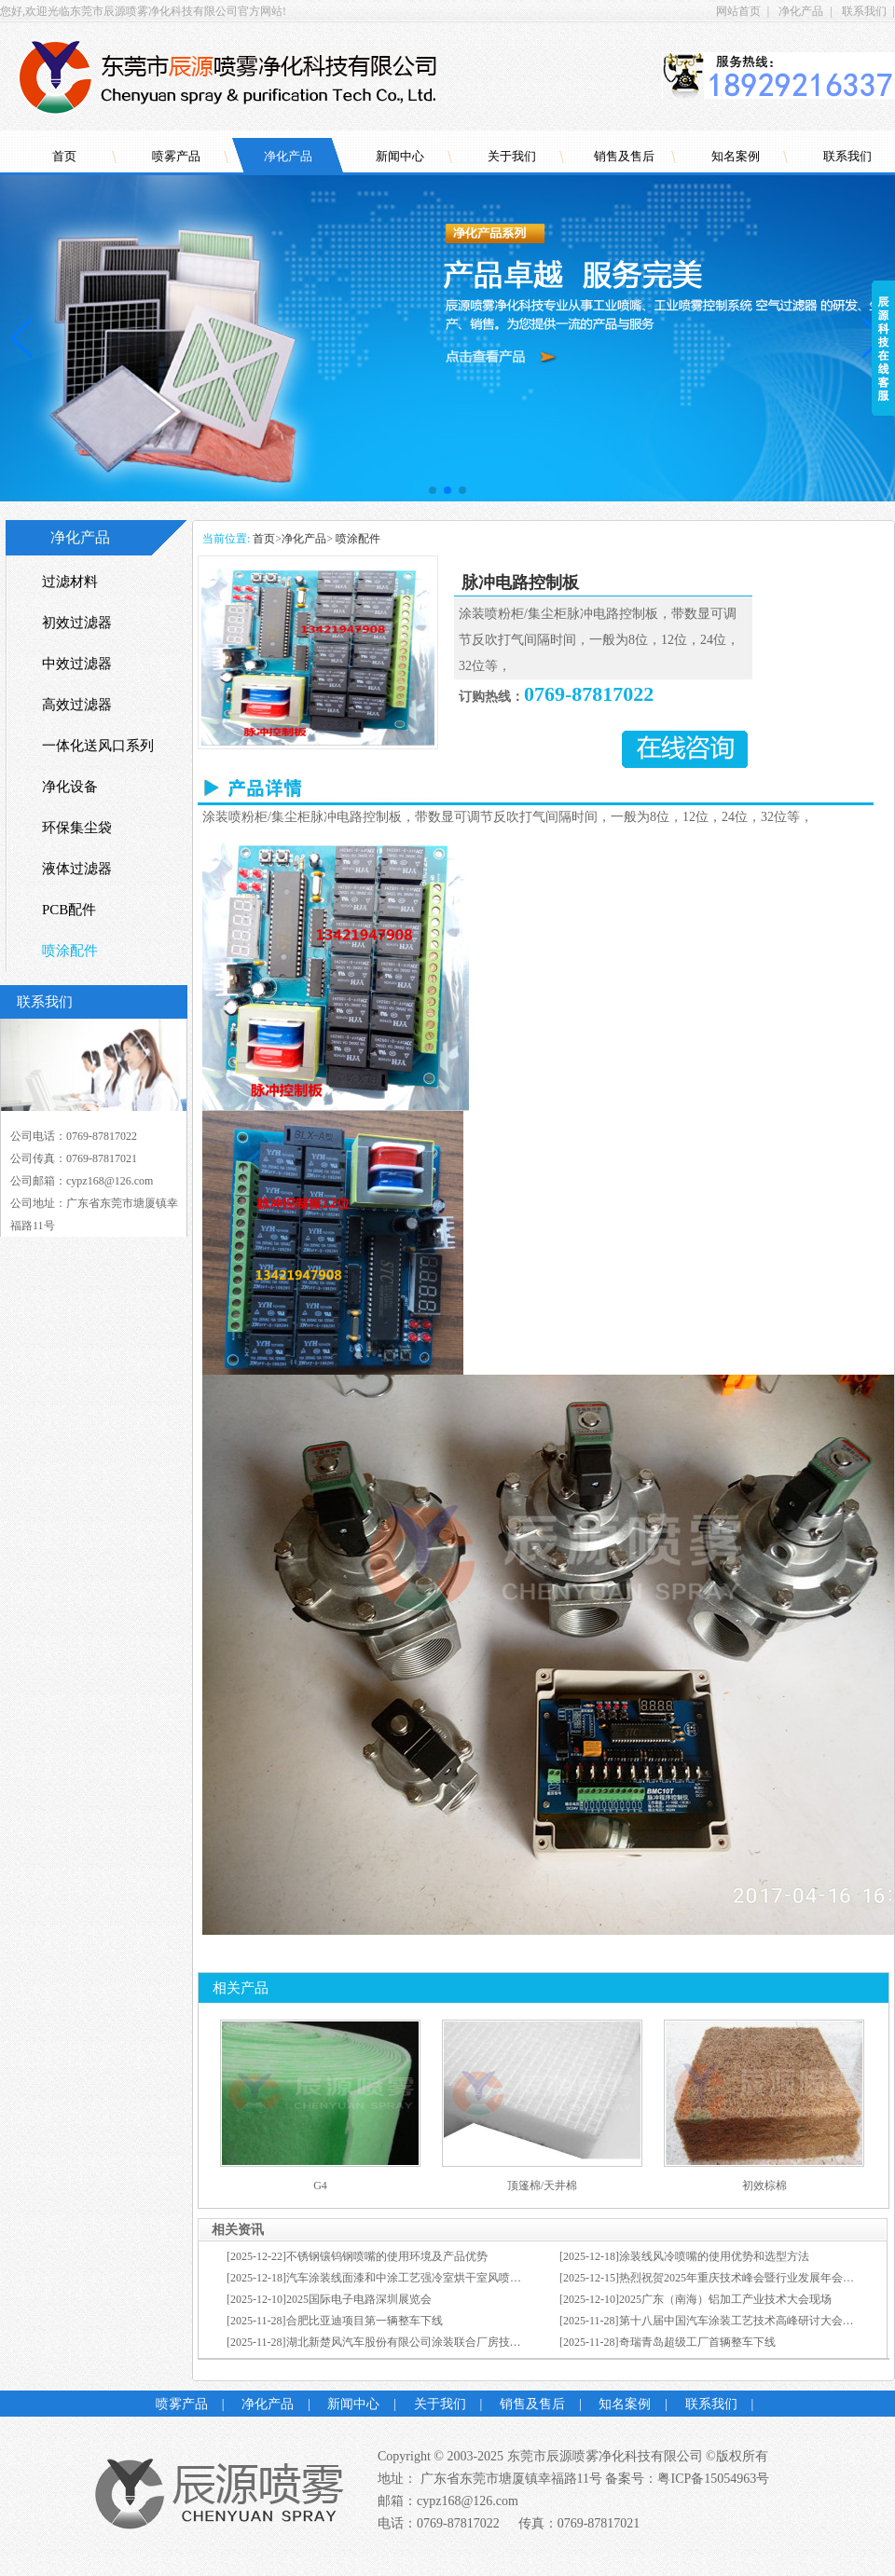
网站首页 (738, 11)
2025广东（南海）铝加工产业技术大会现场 (725, 2299)
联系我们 (864, 11)
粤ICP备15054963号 (713, 2479)
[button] (432, 490)
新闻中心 (400, 156)
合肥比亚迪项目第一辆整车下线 (364, 2320)
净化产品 (800, 11)
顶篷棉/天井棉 (542, 2185)
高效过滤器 (77, 704)
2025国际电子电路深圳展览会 (359, 2299)
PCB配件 (69, 909)
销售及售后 (624, 156)
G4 (320, 2185)
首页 (64, 156)
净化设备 (70, 786)
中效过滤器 (77, 663)
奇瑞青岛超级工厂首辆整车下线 (697, 2342)
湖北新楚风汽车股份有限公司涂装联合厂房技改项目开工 (426, 2342)
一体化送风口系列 (98, 745)
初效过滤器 (77, 622)
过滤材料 (70, 581)
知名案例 (735, 156)
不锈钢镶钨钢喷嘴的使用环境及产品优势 (387, 2256)
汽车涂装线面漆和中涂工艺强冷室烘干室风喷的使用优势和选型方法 (454, 2277)
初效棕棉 (764, 2185)
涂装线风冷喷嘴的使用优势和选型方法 (714, 2256)
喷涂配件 (356, 538)
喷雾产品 (176, 156)
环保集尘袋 (77, 827)
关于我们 (512, 156)
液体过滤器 (77, 868)
